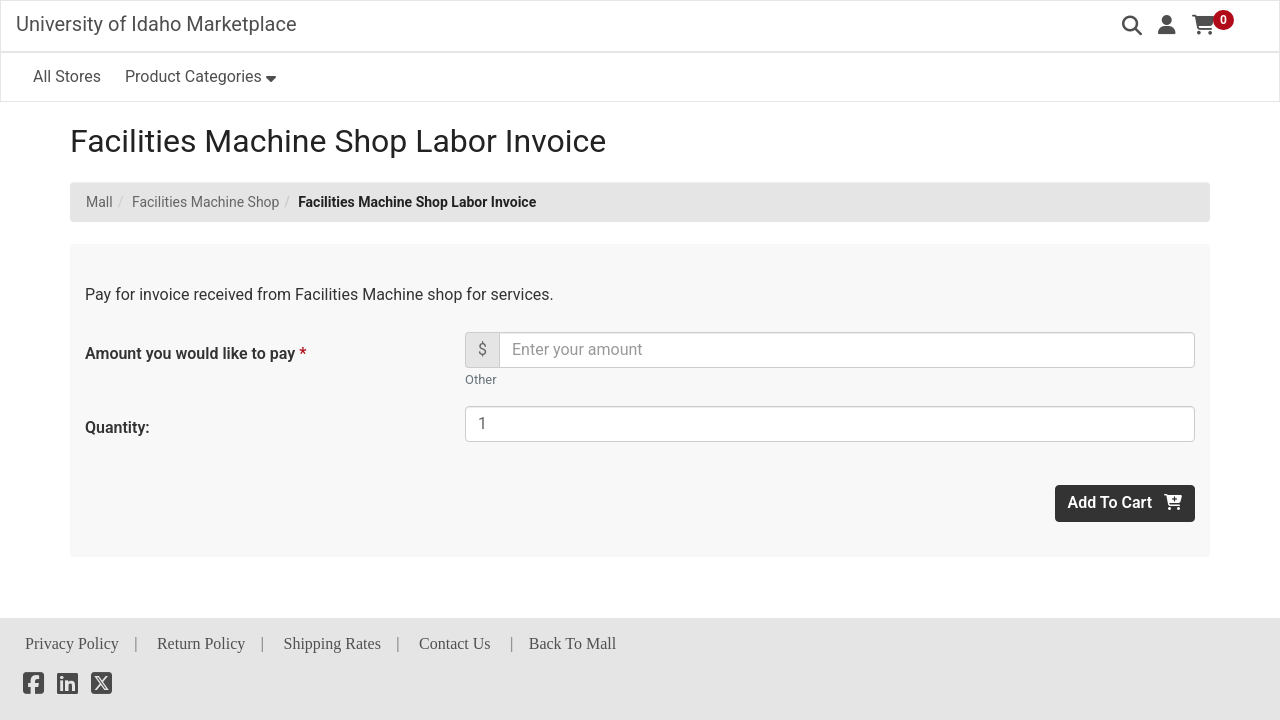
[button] (1167, 25)
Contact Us (455, 643)
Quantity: (117, 427)
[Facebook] (33, 686)
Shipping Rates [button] (332, 643)
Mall (99, 202)
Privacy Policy (72, 643)
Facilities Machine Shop (206, 202)
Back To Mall (572, 643)
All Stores (67, 76)
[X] (101, 686)
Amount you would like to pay (194, 353)
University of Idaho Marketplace (156, 24)
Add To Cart (1125, 502)
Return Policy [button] (201, 643)
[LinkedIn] (67, 686)
